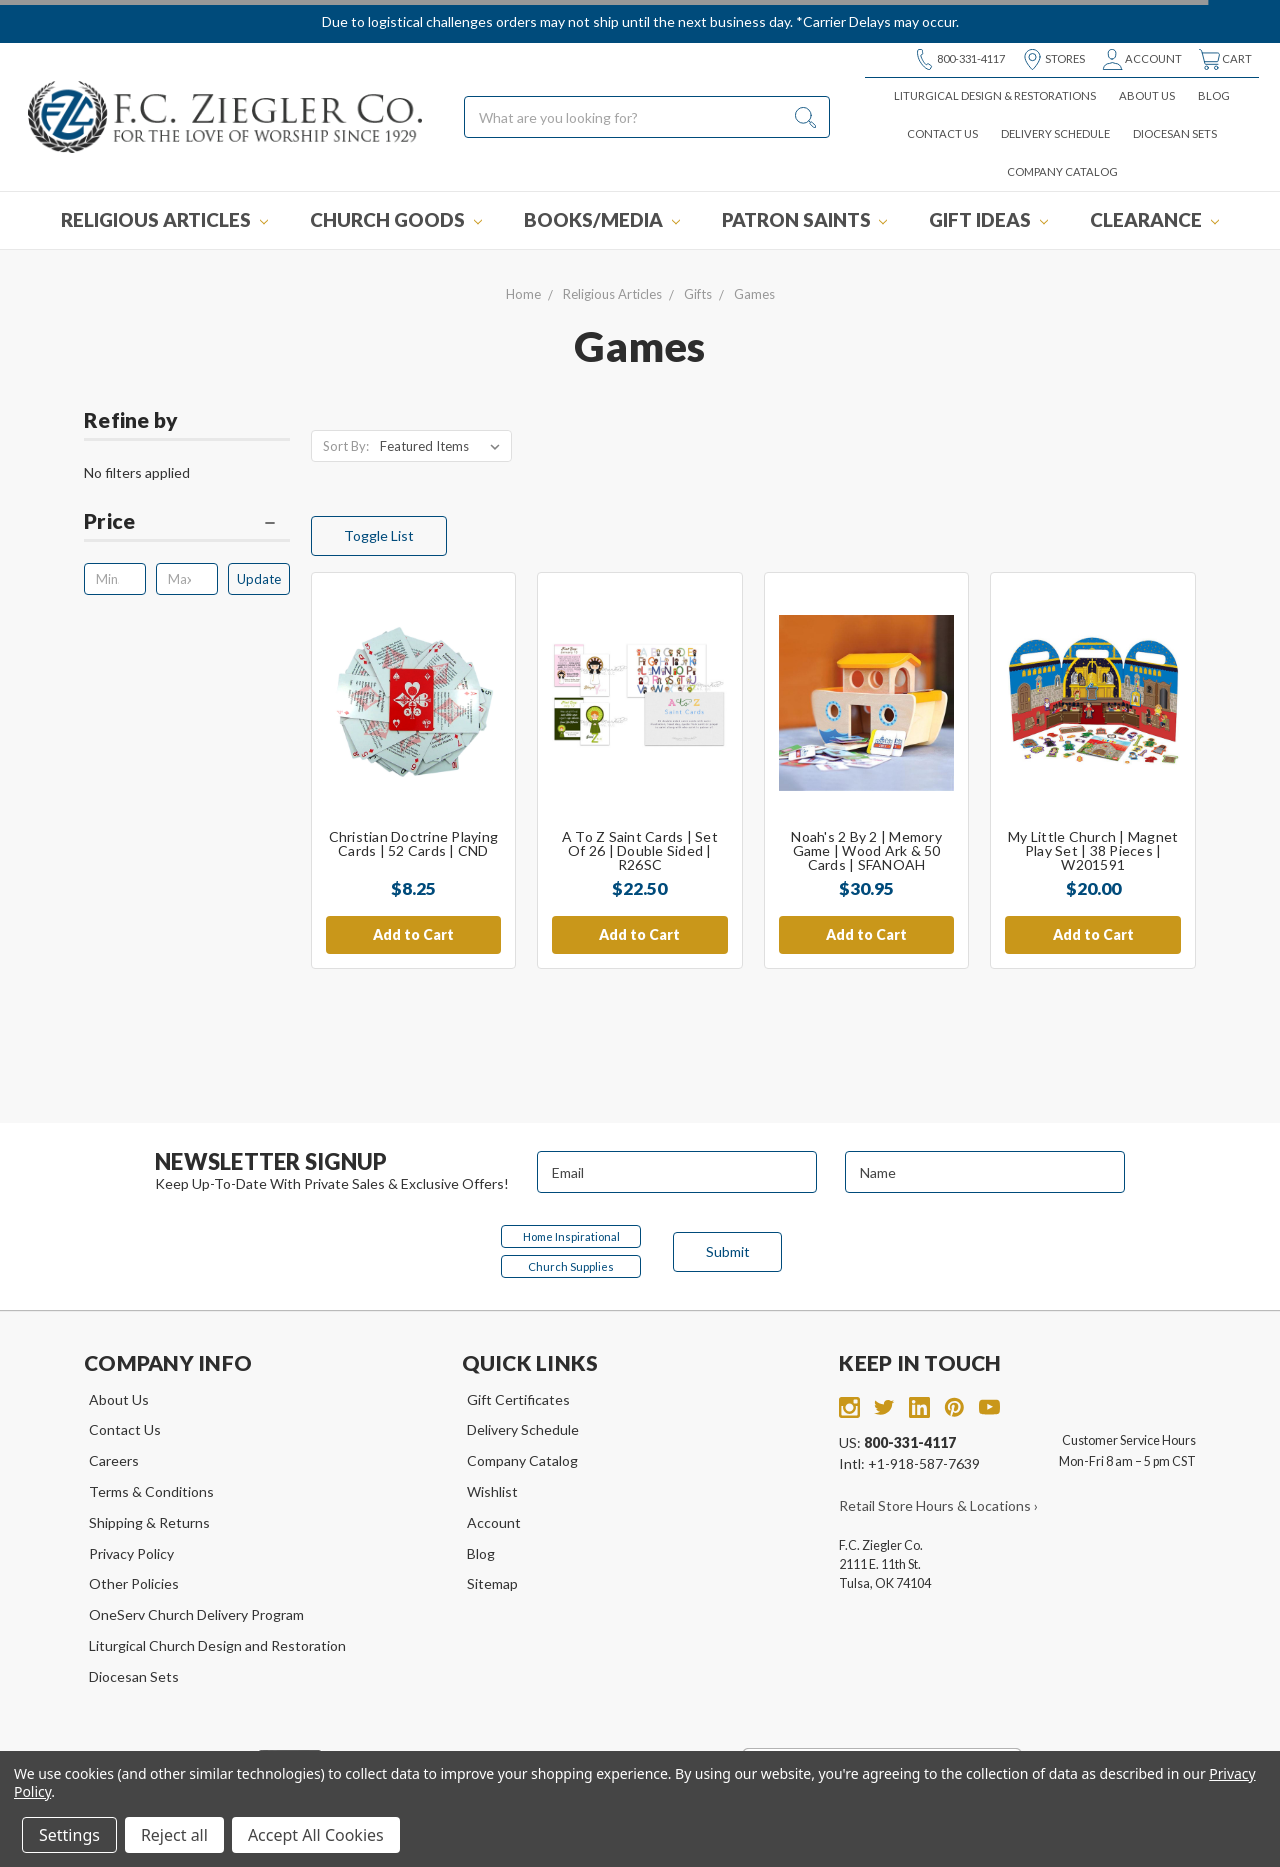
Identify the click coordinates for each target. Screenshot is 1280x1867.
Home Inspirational (571, 1236)
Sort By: (346, 446)
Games (754, 294)
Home (523, 294)
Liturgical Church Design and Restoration (217, 1645)
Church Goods (396, 219)
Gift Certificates (518, 1399)
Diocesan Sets (1175, 133)
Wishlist (492, 1491)
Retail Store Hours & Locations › (938, 1505)
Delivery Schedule (1055, 133)
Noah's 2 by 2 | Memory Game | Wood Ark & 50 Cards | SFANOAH (866, 850)
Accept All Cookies (316, 1835)
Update (259, 579)
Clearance (1154, 219)
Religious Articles (164, 219)
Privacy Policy (131, 1553)
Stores (1053, 59)
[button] (187, 526)
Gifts (698, 294)
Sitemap (492, 1583)
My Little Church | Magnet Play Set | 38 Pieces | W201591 (1093, 850)
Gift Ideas (988, 219)
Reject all (174, 1835)
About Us (1147, 95)
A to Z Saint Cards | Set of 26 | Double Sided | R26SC (640, 850)
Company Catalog (1062, 171)
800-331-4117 (959, 59)
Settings (69, 1835)
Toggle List (379, 535)
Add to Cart (413, 934)
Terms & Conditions (151, 1491)
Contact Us (942, 133)
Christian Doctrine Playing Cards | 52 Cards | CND (414, 843)
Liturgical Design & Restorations (995, 95)
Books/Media (602, 219)
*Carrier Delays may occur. (877, 21)
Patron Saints (805, 219)
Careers (114, 1460)
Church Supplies (571, 1266)
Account (1142, 59)
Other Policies (134, 1583)
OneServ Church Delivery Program (196, 1614)
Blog (1214, 95)
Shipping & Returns (149, 1522)
